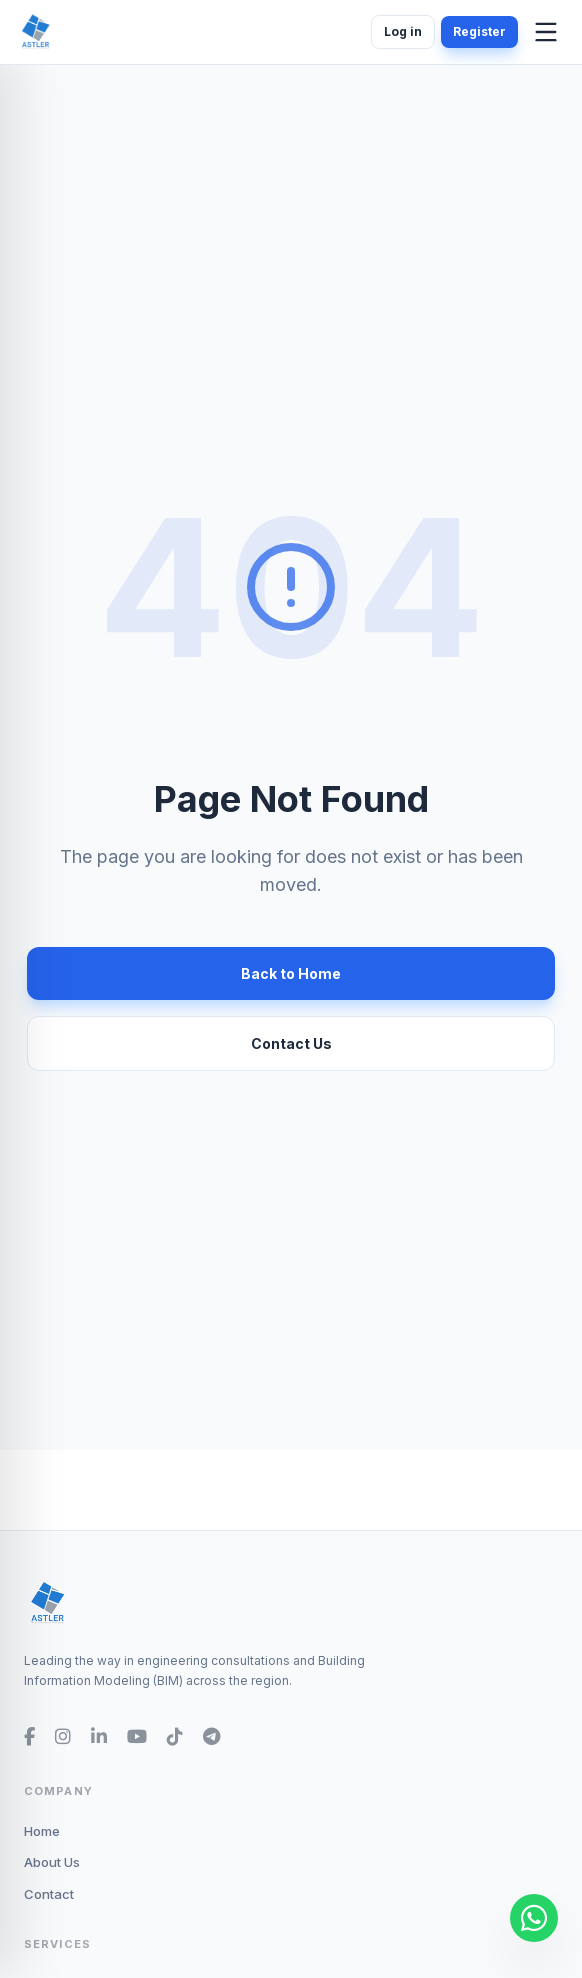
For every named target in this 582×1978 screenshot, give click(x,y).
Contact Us (291, 1043)
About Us (52, 1862)
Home (42, 1831)
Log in (403, 31)
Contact (49, 1894)
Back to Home (291, 973)
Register (479, 31)
